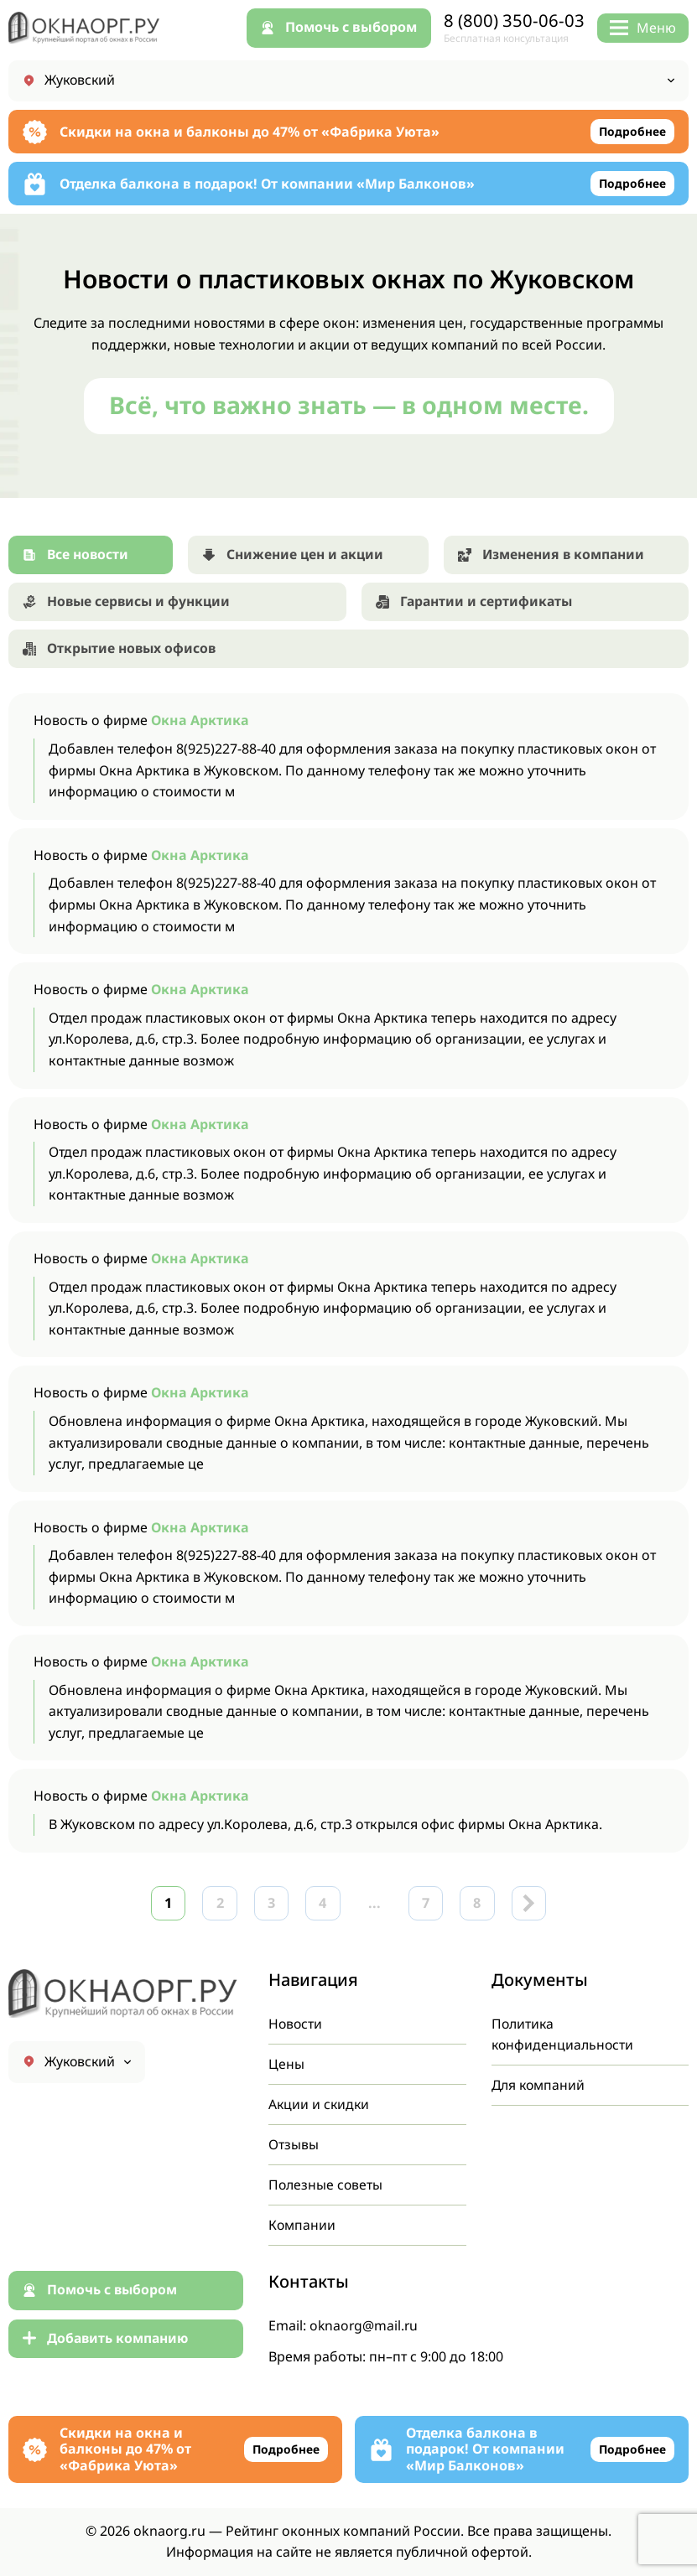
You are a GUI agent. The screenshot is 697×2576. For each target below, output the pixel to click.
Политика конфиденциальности (564, 2032)
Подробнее (632, 132)
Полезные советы (326, 2183)
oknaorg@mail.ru (364, 2325)
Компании (302, 2225)
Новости (296, 2021)
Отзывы (293, 2143)
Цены (286, 2062)
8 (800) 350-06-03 (514, 20)
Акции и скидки (320, 2102)
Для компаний (539, 2083)
